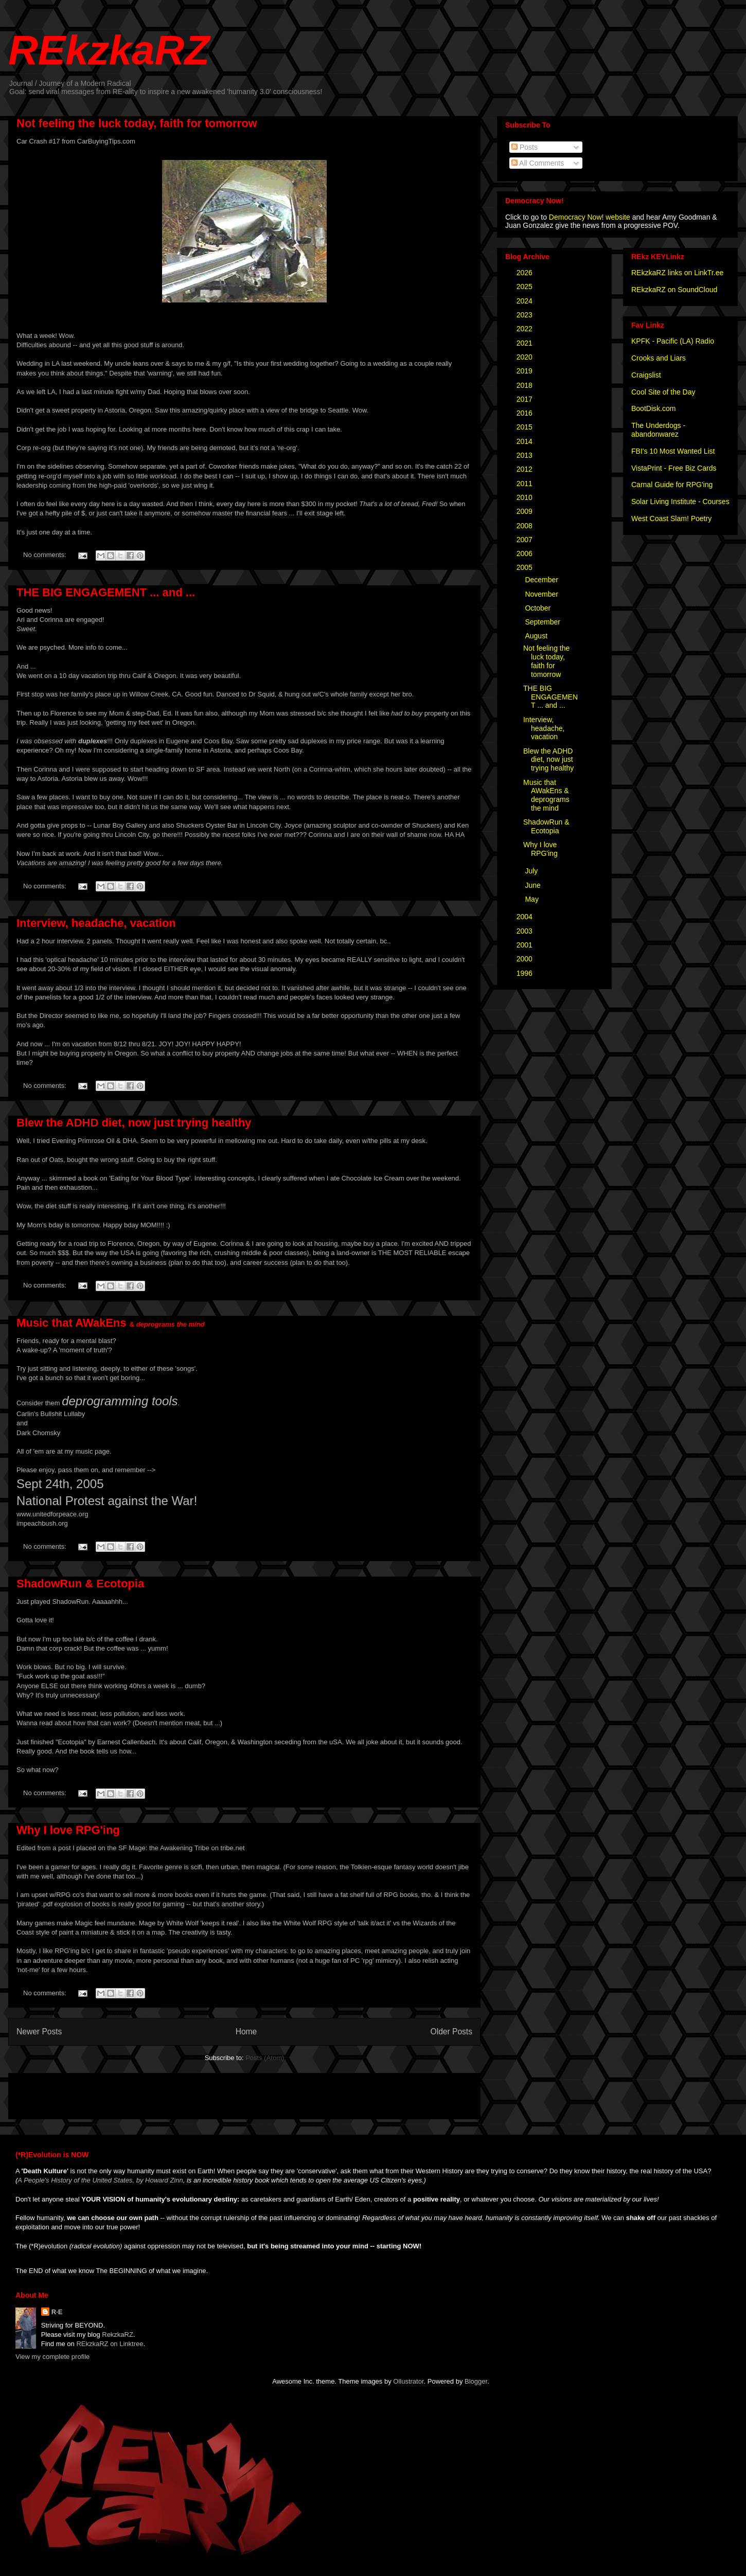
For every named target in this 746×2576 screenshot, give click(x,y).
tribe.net (233, 1848)
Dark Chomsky (38, 1433)
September (543, 622)
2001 (526, 945)
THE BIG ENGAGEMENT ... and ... (105, 592)
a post (61, 1848)
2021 (526, 343)
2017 (526, 399)
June (533, 885)
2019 (526, 371)
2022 (526, 329)
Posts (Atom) (264, 2058)
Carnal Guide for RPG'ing (672, 484)
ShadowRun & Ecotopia (80, 1583)
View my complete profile (52, 2356)
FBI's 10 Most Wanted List (673, 451)
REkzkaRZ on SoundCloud (674, 289)
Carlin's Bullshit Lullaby (50, 1414)
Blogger (476, 2381)
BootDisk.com (653, 408)
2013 (526, 455)
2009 (526, 511)
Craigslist (646, 375)
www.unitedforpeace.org (52, 1514)
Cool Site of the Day (663, 392)
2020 (526, 357)
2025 (526, 286)
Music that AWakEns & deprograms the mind (546, 795)
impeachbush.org (42, 1523)
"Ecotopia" (71, 1742)
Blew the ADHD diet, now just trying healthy (133, 1122)
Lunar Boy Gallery (120, 825)
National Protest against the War (105, 1501)
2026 (526, 273)
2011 (526, 483)
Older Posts (451, 2031)
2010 (526, 497)
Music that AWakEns (110, 1322)
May (532, 899)
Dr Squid (261, 694)
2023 (526, 315)
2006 (526, 553)
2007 (526, 539)
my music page (87, 1451)
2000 (526, 959)
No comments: (45, 555)
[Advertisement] (136, 2092)
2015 (526, 427)
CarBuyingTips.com (106, 141)
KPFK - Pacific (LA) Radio (672, 341)
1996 (526, 973)
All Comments (537, 163)
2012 (526, 469)
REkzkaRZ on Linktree (109, 2344)
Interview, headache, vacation (96, 923)
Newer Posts (39, 2031)
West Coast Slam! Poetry (671, 518)
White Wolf (299, 1923)
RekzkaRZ (117, 2334)
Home (246, 2031)
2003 (526, 931)
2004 (526, 917)
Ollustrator (408, 2381)
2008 (526, 526)
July (532, 871)
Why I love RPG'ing (68, 1829)
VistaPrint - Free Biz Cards (673, 468)
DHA (129, 1140)
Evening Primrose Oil (82, 1140)
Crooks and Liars (658, 358)
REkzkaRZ (108, 50)
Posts (524, 147)
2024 (526, 301)
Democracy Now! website (589, 217)
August (537, 636)
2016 (526, 413)
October (539, 608)
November (542, 594)
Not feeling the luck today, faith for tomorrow (136, 123)
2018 (526, 385)
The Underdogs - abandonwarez (658, 429)
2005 (526, 567)
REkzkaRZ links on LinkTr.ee (677, 273)
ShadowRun (70, 1601)
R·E (57, 2312)
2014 (526, 441)
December (542, 580)
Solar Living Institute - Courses (680, 501)
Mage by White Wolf (169, 1923)
